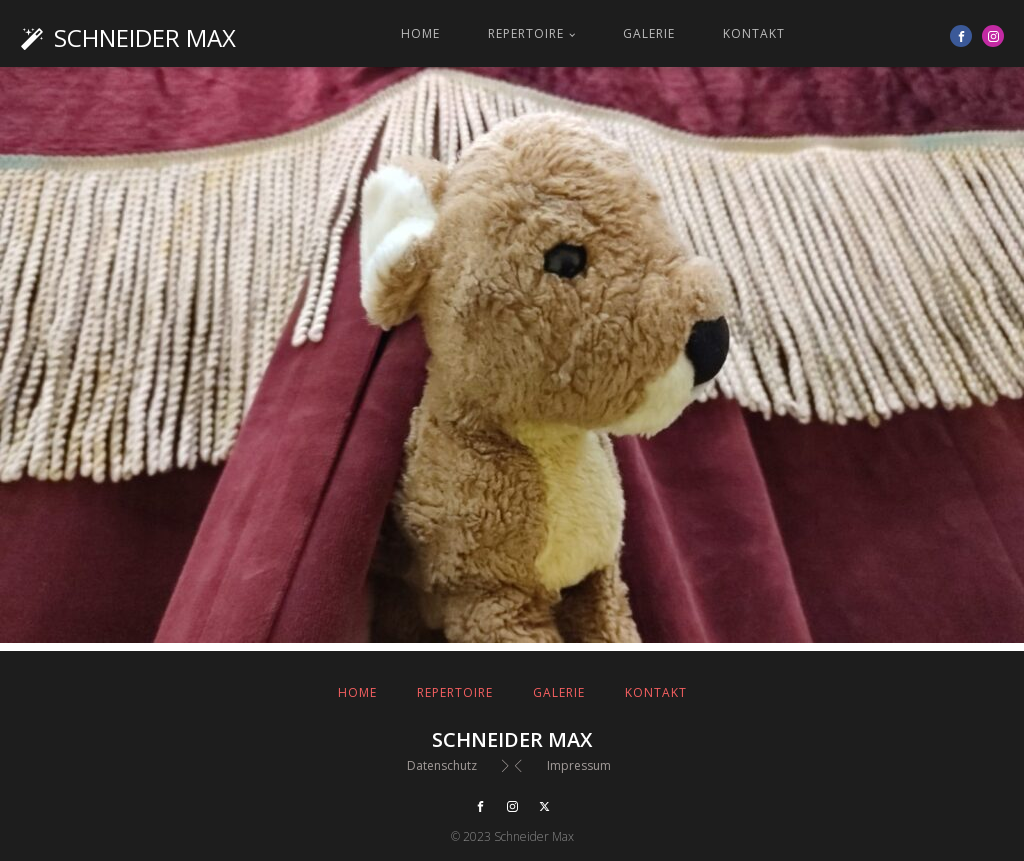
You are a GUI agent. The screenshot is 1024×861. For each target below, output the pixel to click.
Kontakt (754, 33)
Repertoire (526, 33)
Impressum (579, 765)
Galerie (649, 33)
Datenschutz (442, 765)
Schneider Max (145, 37)
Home (420, 33)
